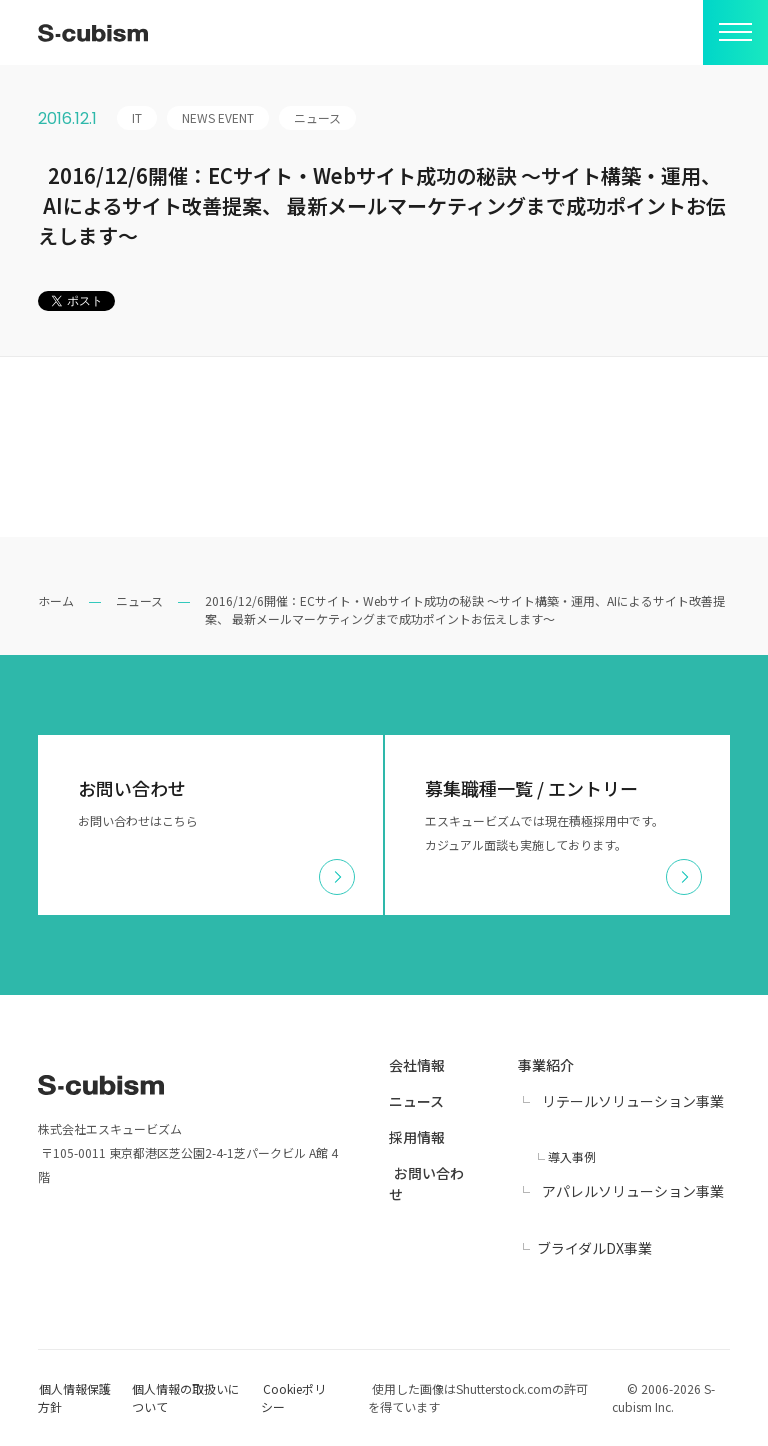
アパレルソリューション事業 (633, 1191)
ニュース (139, 600)
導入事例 (572, 1156)
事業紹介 (546, 1065)
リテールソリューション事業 (633, 1101)
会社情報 (417, 1065)
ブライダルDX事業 (594, 1248)
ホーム (56, 600)
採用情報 (417, 1137)
